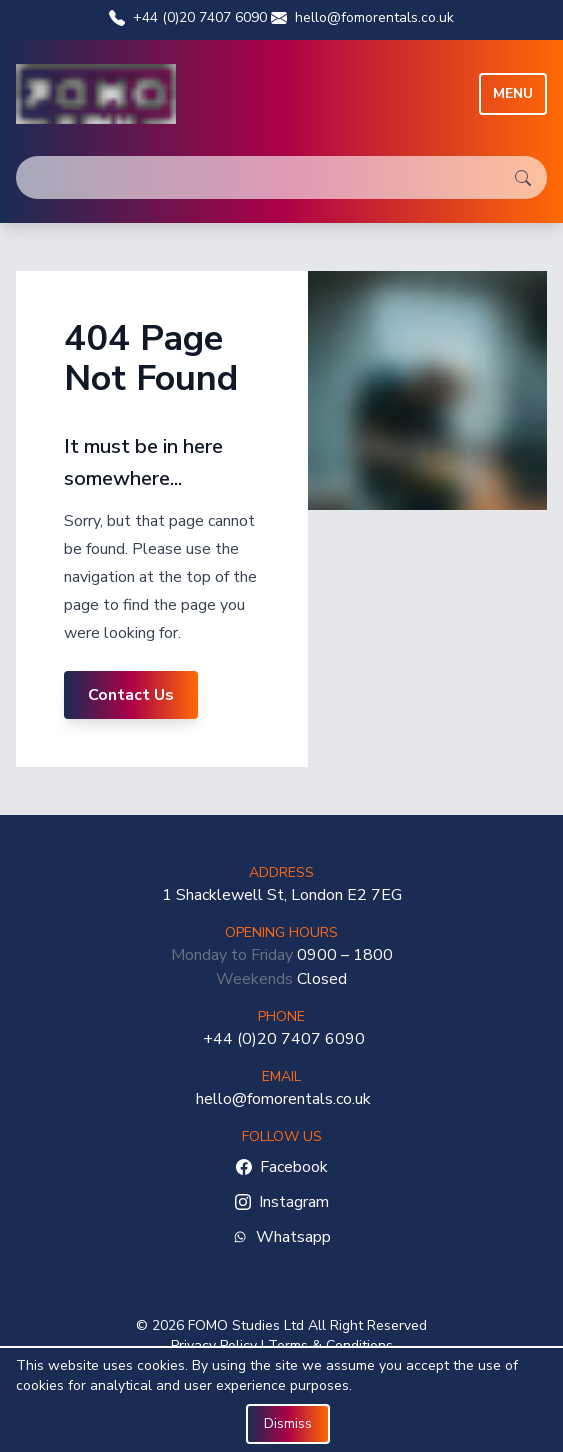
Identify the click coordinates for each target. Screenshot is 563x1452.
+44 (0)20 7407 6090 (188, 17)
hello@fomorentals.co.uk (362, 17)
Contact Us (131, 695)
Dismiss (288, 1423)
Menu (513, 93)
